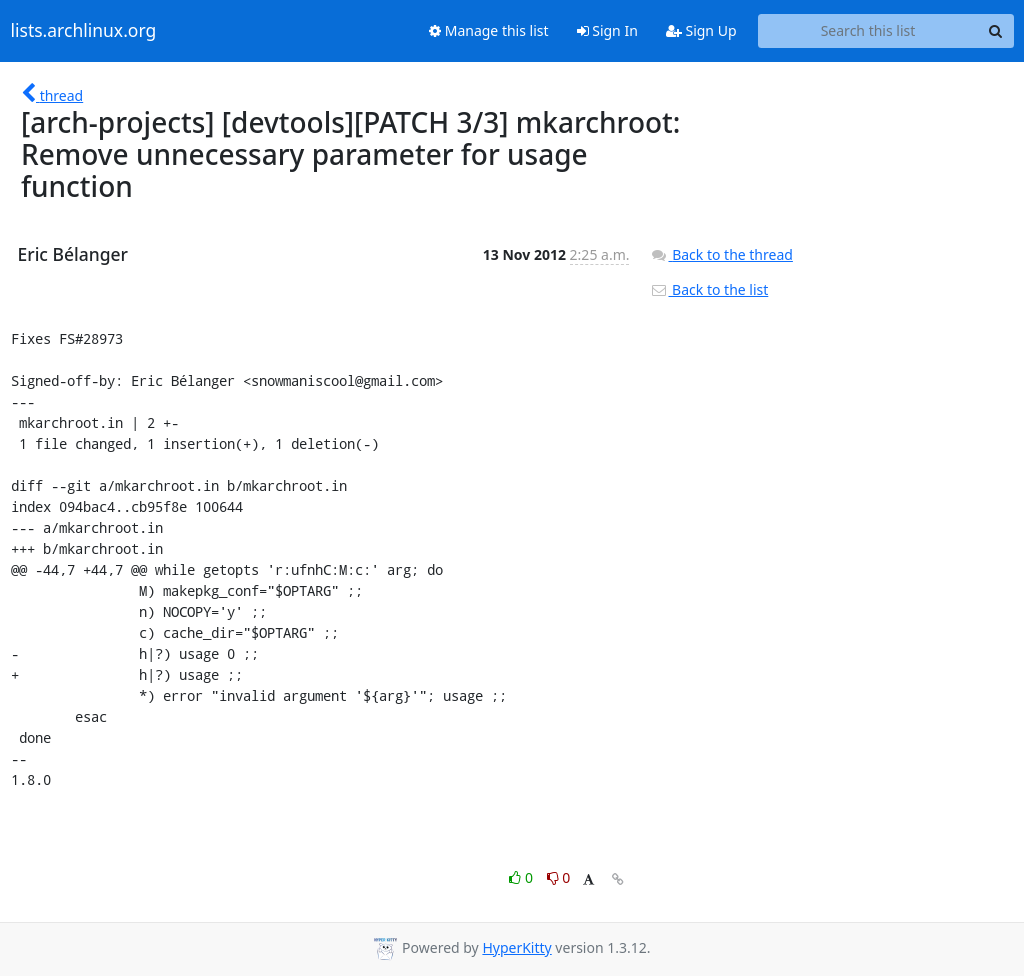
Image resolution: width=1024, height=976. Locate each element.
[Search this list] (868, 31)
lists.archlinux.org (84, 31)
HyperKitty (516, 947)
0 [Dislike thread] (559, 877)
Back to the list (709, 289)
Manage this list (489, 30)
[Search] (996, 31)
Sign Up (701, 30)
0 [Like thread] (522, 877)
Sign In (607, 30)
